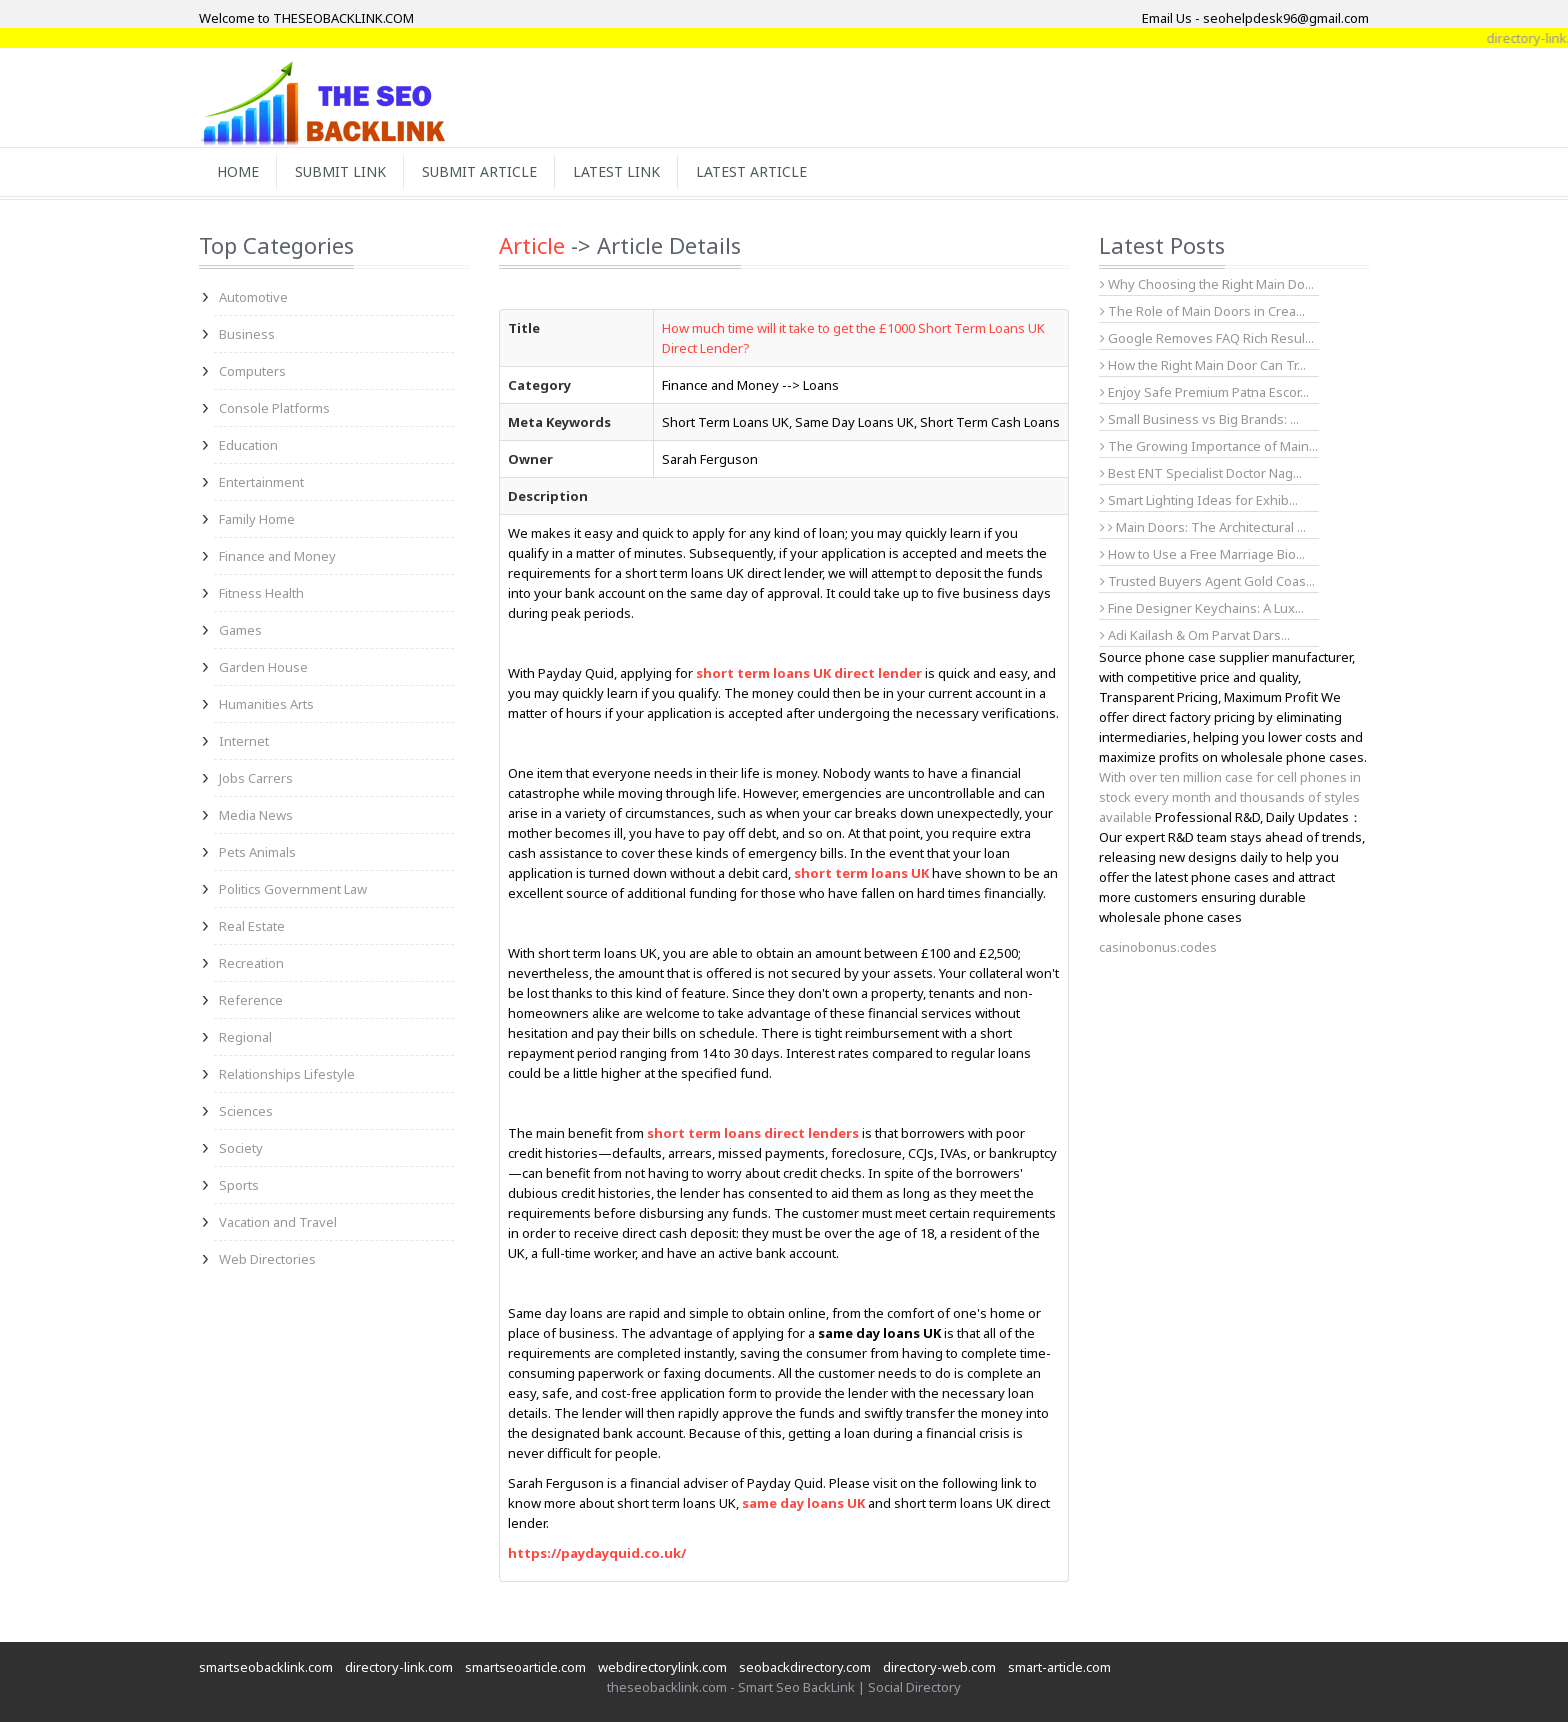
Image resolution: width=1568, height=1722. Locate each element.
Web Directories (267, 1259)
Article (532, 245)
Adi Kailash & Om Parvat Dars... (1195, 635)
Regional (245, 1037)
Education (248, 445)
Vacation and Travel (278, 1222)
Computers (252, 371)
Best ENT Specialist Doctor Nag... (1201, 473)
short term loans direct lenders (753, 1133)
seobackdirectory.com (805, 1667)
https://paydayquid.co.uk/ (597, 1553)
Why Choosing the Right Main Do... (1207, 284)
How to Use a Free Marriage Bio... (1202, 554)
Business (247, 334)
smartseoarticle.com (525, 1667)
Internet (244, 741)
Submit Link (340, 171)
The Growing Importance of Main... (1209, 446)
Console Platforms (274, 408)
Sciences (246, 1111)
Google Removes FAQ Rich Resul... (1207, 338)
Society (241, 1148)
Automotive (253, 297)
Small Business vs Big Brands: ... (1199, 419)
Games (240, 630)
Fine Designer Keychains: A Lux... (1202, 608)
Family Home (257, 519)
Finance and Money (277, 556)
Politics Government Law (293, 889)
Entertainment (261, 482)
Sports (239, 1185)
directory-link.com (399, 1667)
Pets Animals (257, 852)
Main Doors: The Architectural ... (1207, 527)
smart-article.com (1059, 1667)
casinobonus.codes (1158, 947)
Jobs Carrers (256, 778)
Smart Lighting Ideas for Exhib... (1199, 500)
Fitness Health (261, 593)
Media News (256, 815)
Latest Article (751, 171)
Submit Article (479, 171)
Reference (251, 1000)
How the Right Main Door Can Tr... (1203, 365)
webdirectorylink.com (662, 1667)
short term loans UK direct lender (809, 673)
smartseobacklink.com (266, 1667)
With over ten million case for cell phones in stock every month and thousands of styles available (1230, 797)
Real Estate (252, 926)
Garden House (263, 667)
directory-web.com (939, 1667)
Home (238, 171)
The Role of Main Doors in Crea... (1202, 311)
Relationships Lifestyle (287, 1074)
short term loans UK (861, 873)
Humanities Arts (266, 704)
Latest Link (616, 171)
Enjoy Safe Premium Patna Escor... (1204, 392)
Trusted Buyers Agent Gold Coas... (1207, 581)
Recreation (251, 963)
